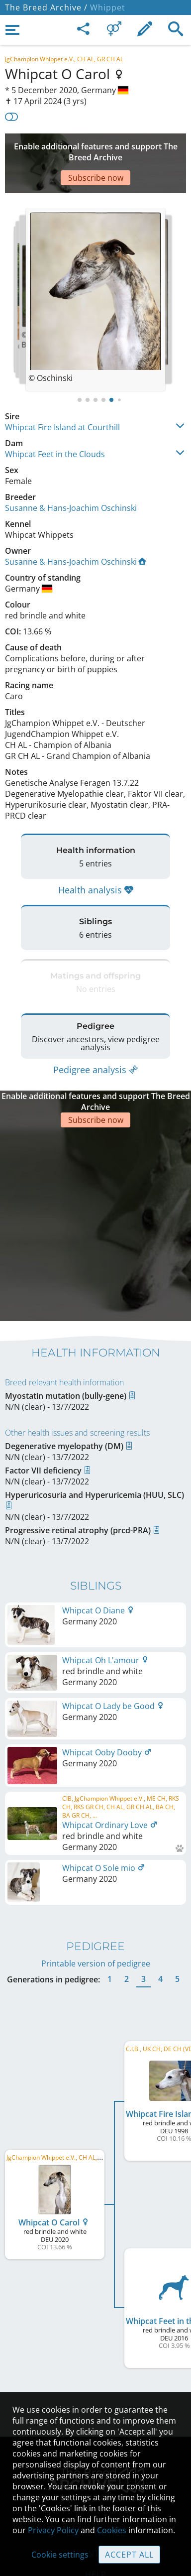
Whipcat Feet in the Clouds (55, 424)
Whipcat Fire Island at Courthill (62, 397)
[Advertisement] (95, 148)
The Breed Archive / (46, 7)
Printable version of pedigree (95, 1886)
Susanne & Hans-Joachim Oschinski (71, 478)
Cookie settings (60, 2554)
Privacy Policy (53, 2530)
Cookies (111, 2530)
